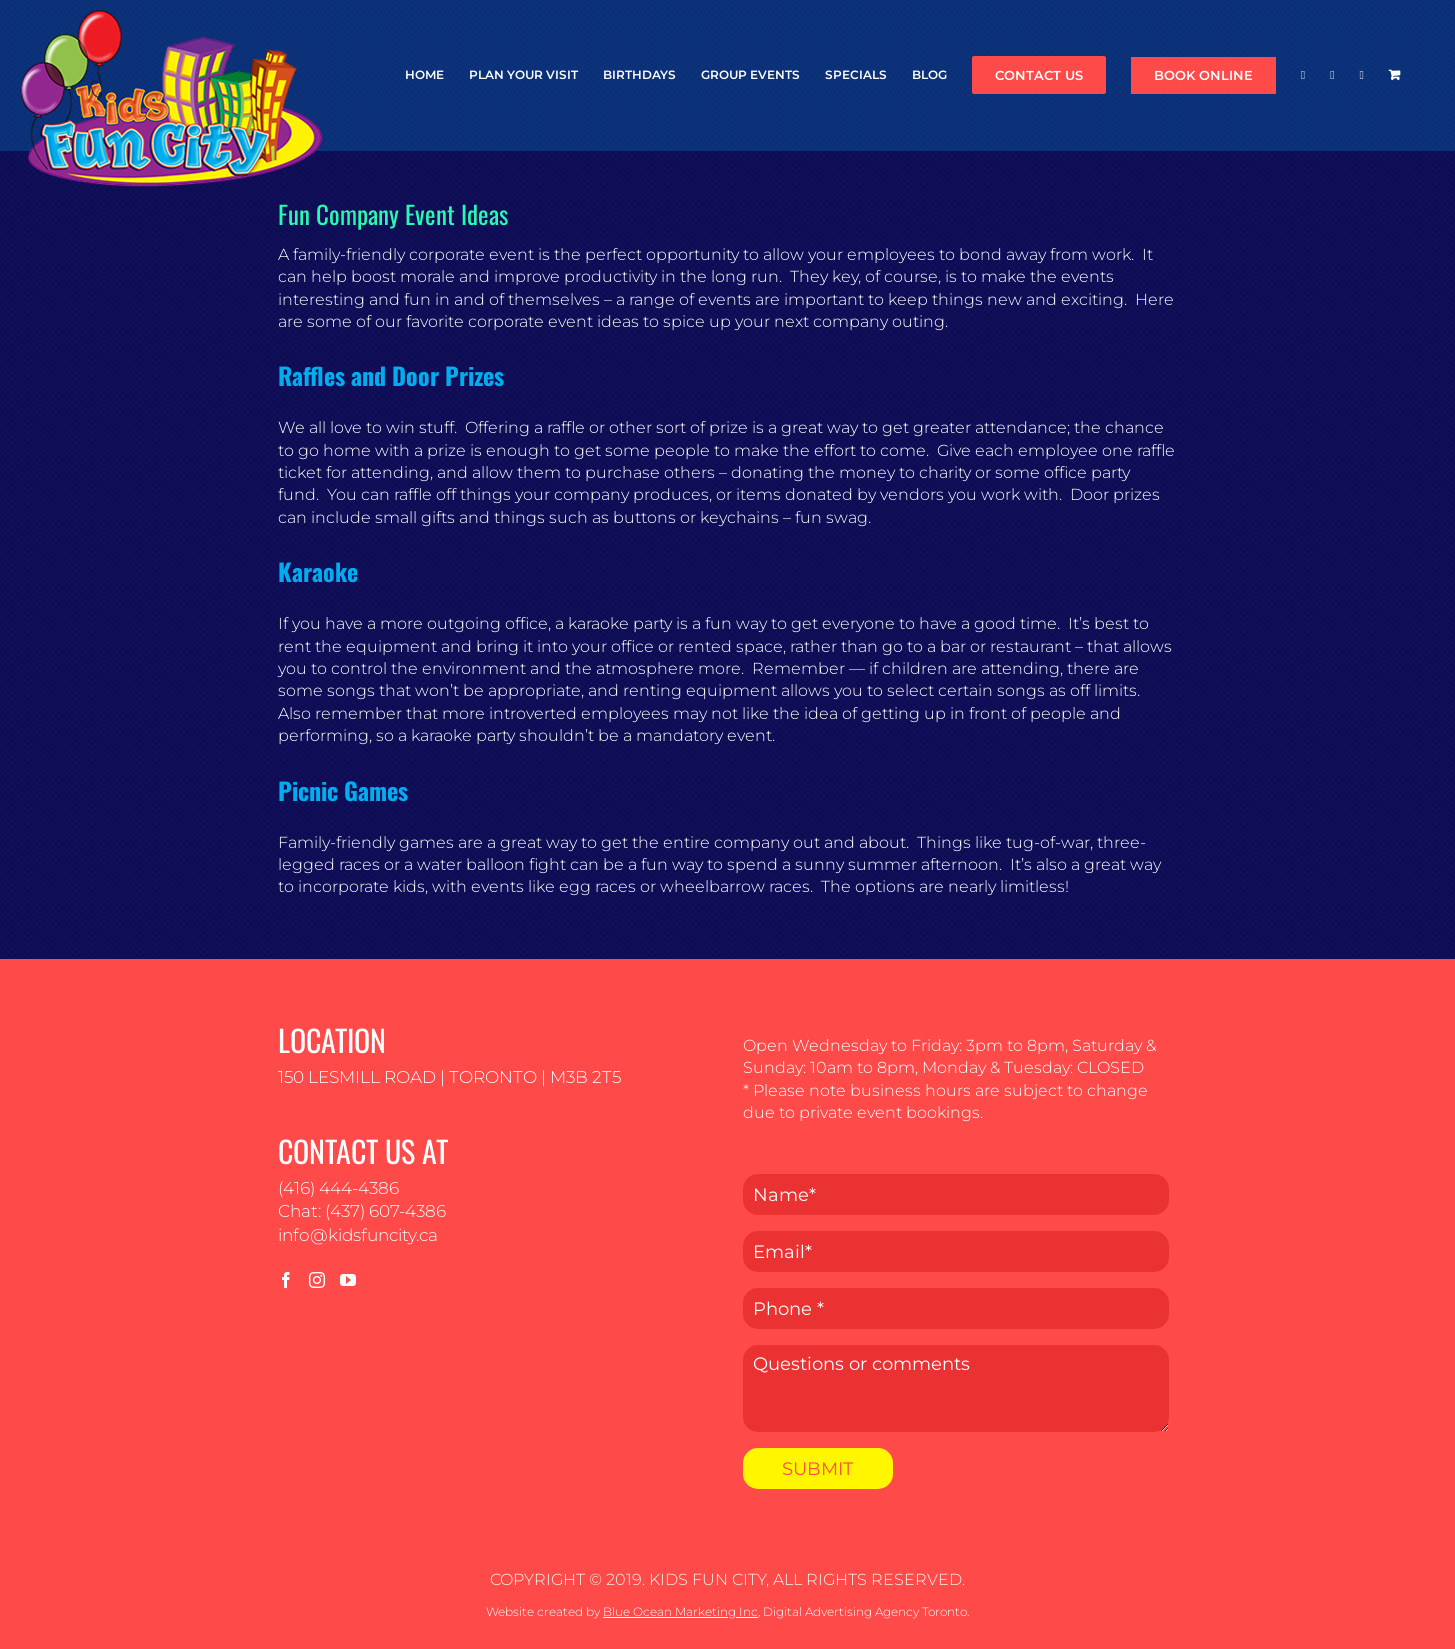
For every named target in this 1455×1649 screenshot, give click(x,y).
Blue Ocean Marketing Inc (680, 1611)
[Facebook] (286, 1280)
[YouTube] (348, 1280)
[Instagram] (317, 1280)
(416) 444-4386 (338, 1188)
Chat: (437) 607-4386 (362, 1211)
